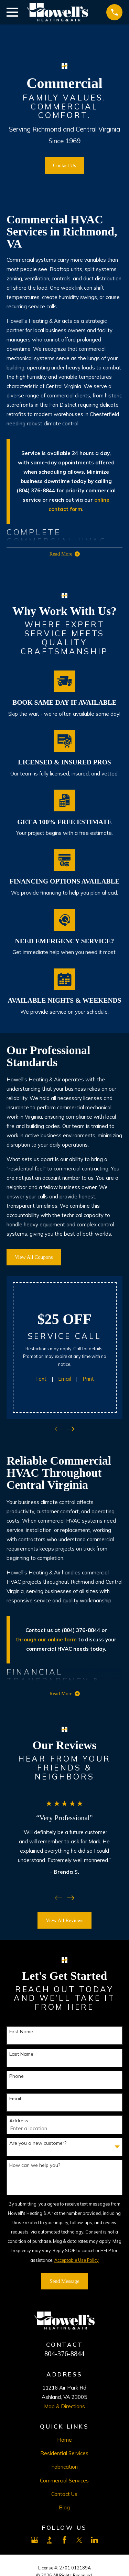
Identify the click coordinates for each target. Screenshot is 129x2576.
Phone (16, 2076)
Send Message (64, 2281)
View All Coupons (34, 1257)
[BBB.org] (49, 2540)
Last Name (21, 2054)
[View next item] (70, 1428)
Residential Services (64, 2453)
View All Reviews (64, 1920)
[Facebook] (64, 2540)
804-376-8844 (64, 2353)
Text (40, 1379)
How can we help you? (34, 2165)
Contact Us (64, 165)
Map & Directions (64, 2406)
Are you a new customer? (37, 2143)
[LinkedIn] (94, 2540)
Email (64, 1379)
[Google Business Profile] (34, 2540)
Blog (64, 2507)
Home (64, 2440)
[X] (79, 2540)
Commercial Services (64, 2480)
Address (18, 2121)
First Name (21, 2032)
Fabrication (64, 2466)
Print (88, 1379)
